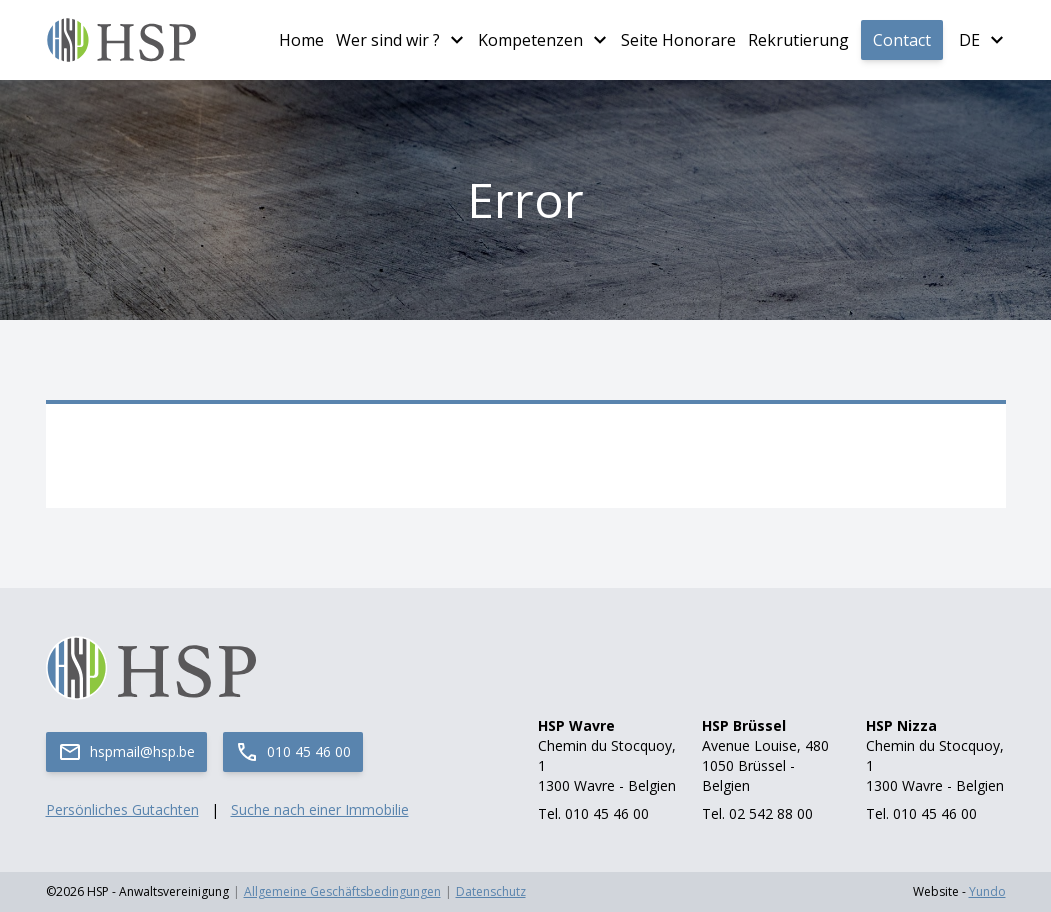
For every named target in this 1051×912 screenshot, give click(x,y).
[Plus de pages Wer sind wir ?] (457, 40)
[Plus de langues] (997, 40)
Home (301, 40)
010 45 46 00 (293, 752)
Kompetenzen (530, 40)
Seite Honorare (678, 40)
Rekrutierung (798, 40)
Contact (902, 40)
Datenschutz (491, 892)
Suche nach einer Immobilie (320, 809)
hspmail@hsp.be (126, 752)
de (969, 40)
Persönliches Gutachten (122, 809)
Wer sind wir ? (388, 40)
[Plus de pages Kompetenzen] (600, 40)
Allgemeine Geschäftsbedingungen (342, 892)
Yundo (987, 891)
